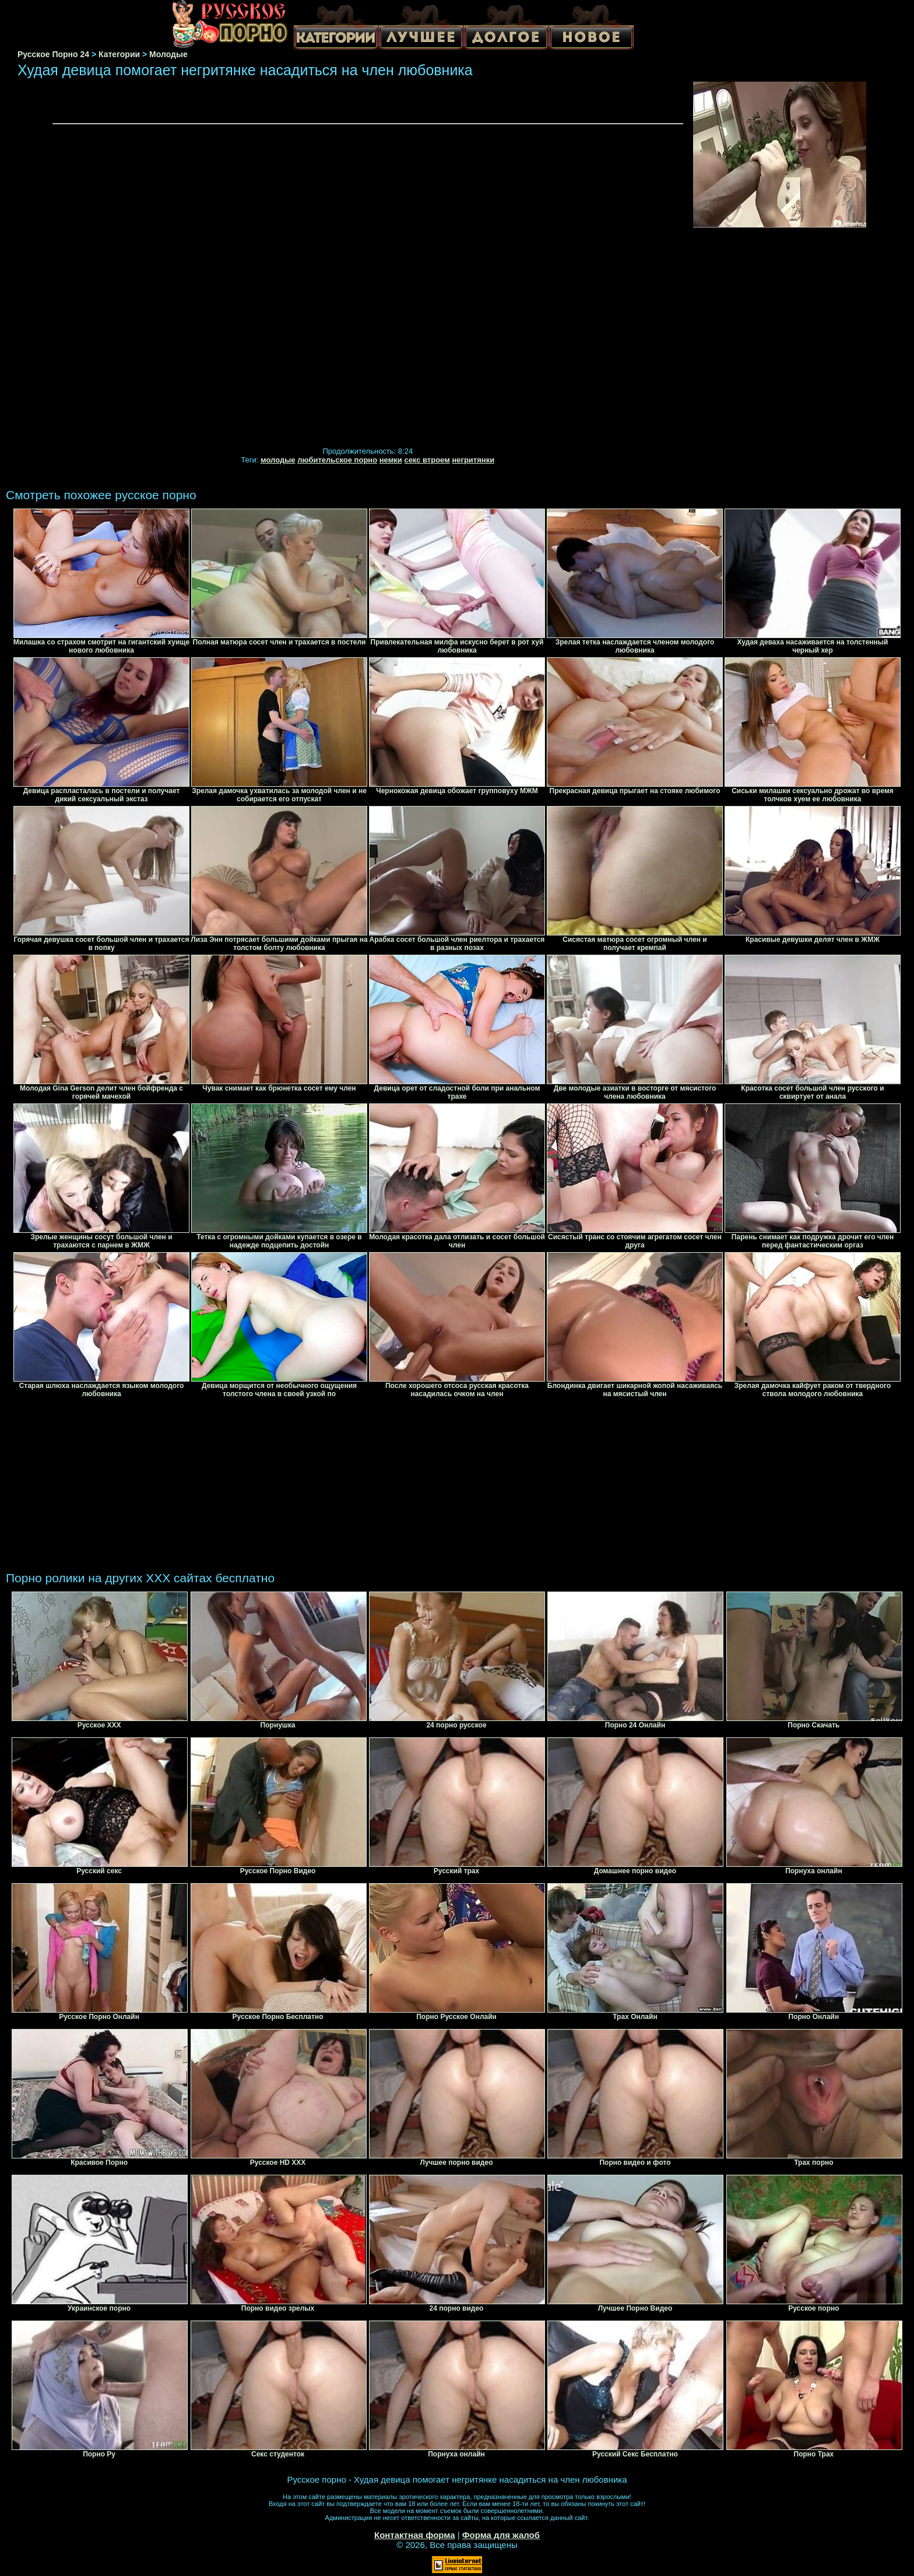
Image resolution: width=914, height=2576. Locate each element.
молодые (278, 459)
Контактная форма (414, 2535)
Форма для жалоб (501, 2535)
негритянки (473, 459)
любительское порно (337, 459)
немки (390, 459)
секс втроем (426, 459)
